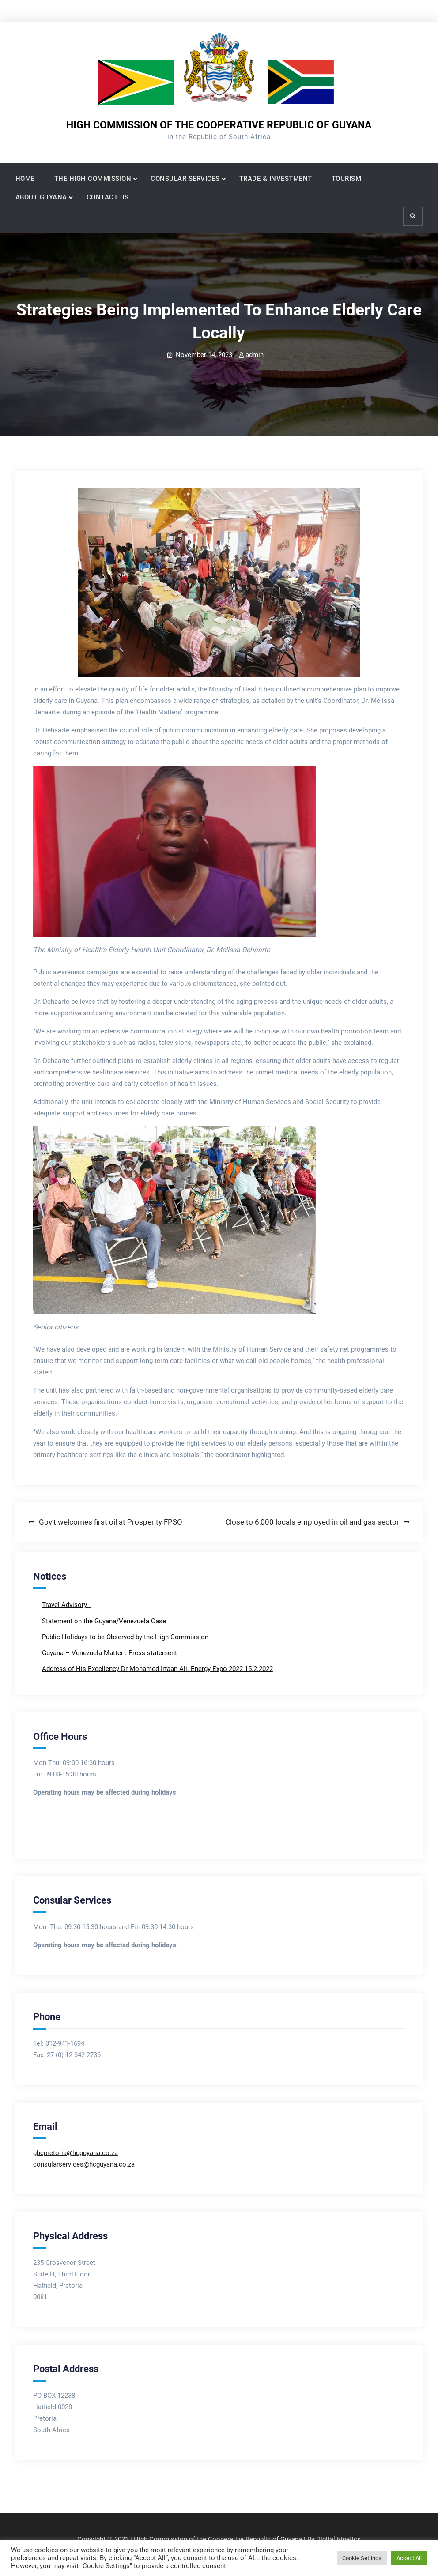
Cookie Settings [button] (361, 2558)
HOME (25, 179)
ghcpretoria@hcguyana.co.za (75, 2153)
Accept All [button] (409, 2558)
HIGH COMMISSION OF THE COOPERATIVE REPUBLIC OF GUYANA (218, 125)
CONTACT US (108, 197)
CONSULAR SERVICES (185, 179)
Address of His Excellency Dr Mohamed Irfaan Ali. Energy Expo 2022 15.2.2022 (157, 1669)
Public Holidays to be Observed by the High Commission (125, 1637)
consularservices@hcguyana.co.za (84, 2164)
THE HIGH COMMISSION (93, 179)
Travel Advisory (65, 1605)
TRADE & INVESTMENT (275, 179)
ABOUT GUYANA (41, 197)
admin (254, 355)
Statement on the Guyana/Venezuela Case (104, 1621)
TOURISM (347, 179)
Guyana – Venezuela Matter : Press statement (109, 1653)
